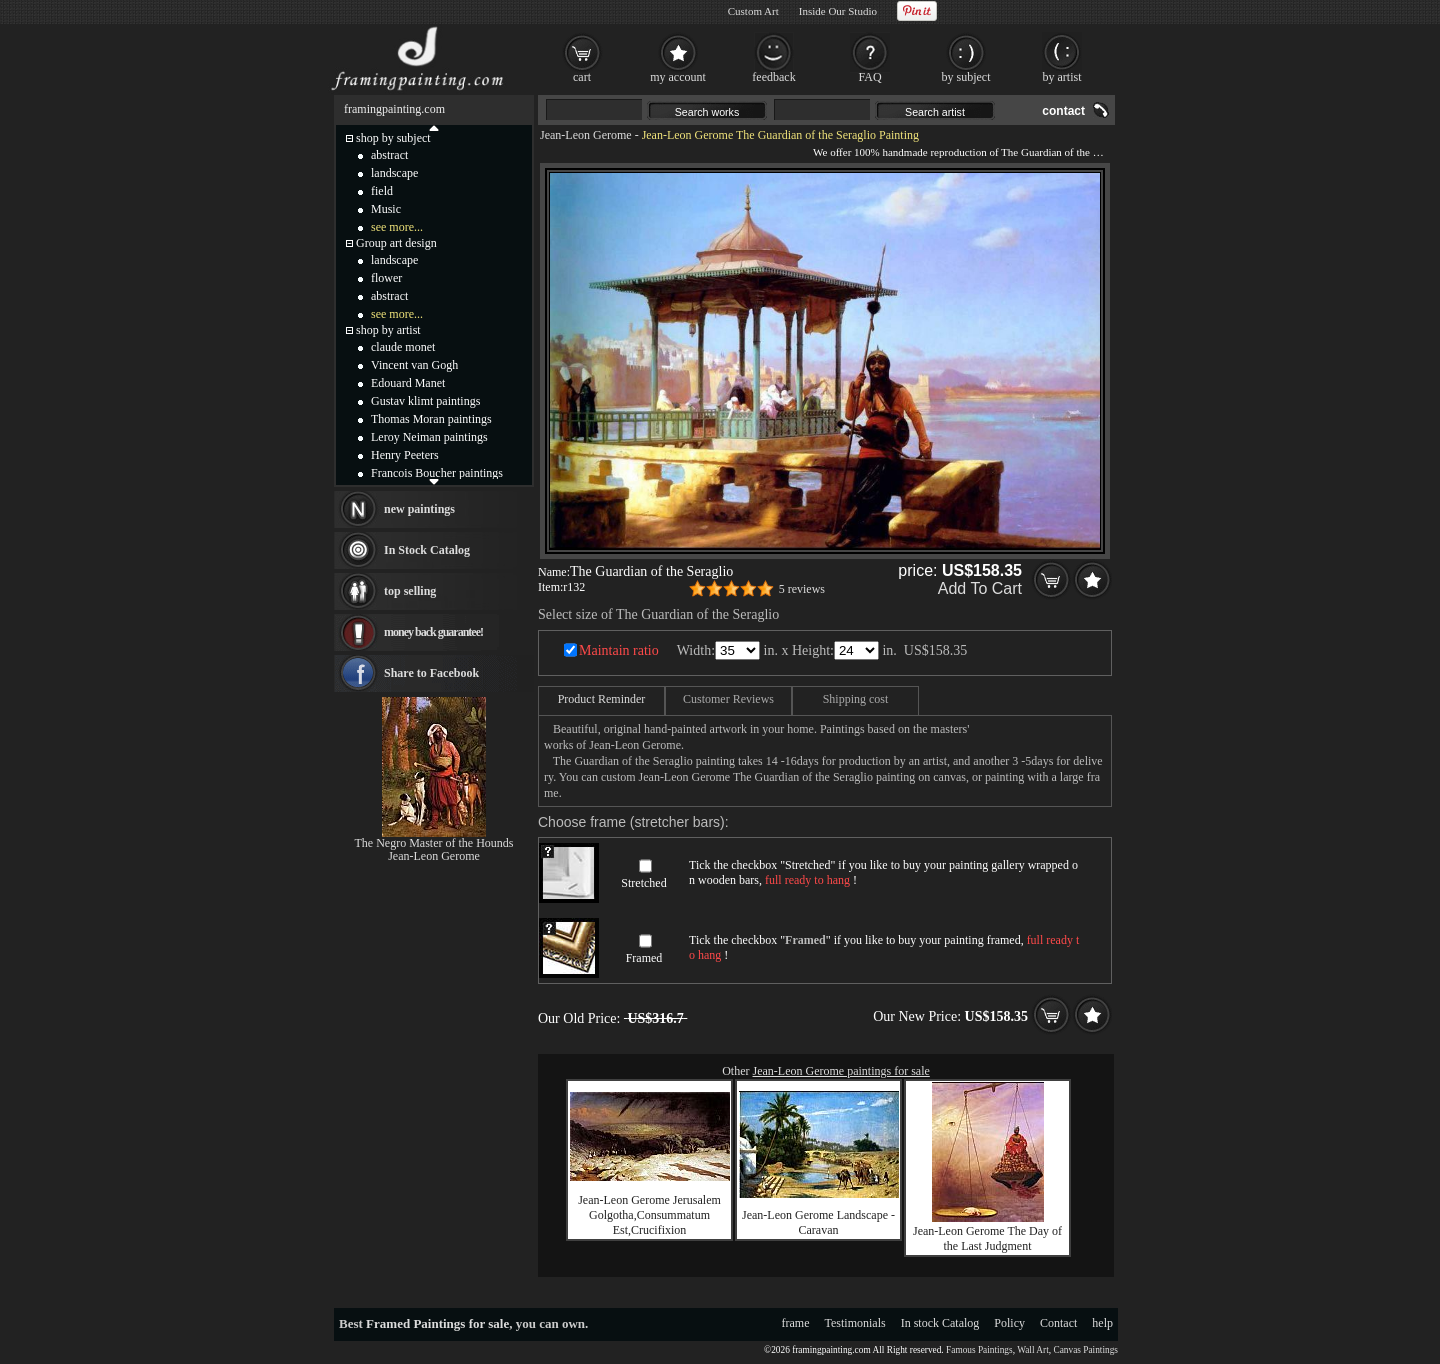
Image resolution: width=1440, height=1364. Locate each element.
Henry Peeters (405, 455)
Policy (1009, 1323)
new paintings (419, 509)
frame (796, 1323)
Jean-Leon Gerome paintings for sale (841, 1071)
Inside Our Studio (838, 11)
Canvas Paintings (1085, 1350)
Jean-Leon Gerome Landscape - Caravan (818, 1222)
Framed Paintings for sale (437, 1323)
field (382, 191)
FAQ (869, 77)
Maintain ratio (619, 650)
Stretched (643, 883)
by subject (966, 77)
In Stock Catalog (427, 550)
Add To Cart (980, 588)
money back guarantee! (433, 632)
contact (1063, 111)
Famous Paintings (979, 1350)
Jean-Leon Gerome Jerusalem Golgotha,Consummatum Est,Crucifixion (649, 1215)
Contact (1058, 1323)
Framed (644, 958)
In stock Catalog (940, 1323)
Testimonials (855, 1323)
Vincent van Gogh (414, 365)
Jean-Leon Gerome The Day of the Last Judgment (987, 1238)
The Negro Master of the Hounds (434, 843)
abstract (389, 155)
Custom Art (753, 11)
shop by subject (393, 138)
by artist (1062, 77)
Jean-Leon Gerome (586, 135)
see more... (397, 227)
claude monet (403, 347)
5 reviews (802, 589)
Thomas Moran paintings (431, 419)
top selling (410, 591)
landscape (394, 173)
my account (678, 77)
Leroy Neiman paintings (429, 437)
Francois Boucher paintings (437, 473)
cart (582, 77)
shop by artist (388, 330)
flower (386, 278)
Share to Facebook (431, 673)
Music (386, 209)
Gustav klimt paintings (425, 401)
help (1102, 1323)
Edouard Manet (408, 383)
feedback (773, 77)
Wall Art (1033, 1350)
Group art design (396, 243)
